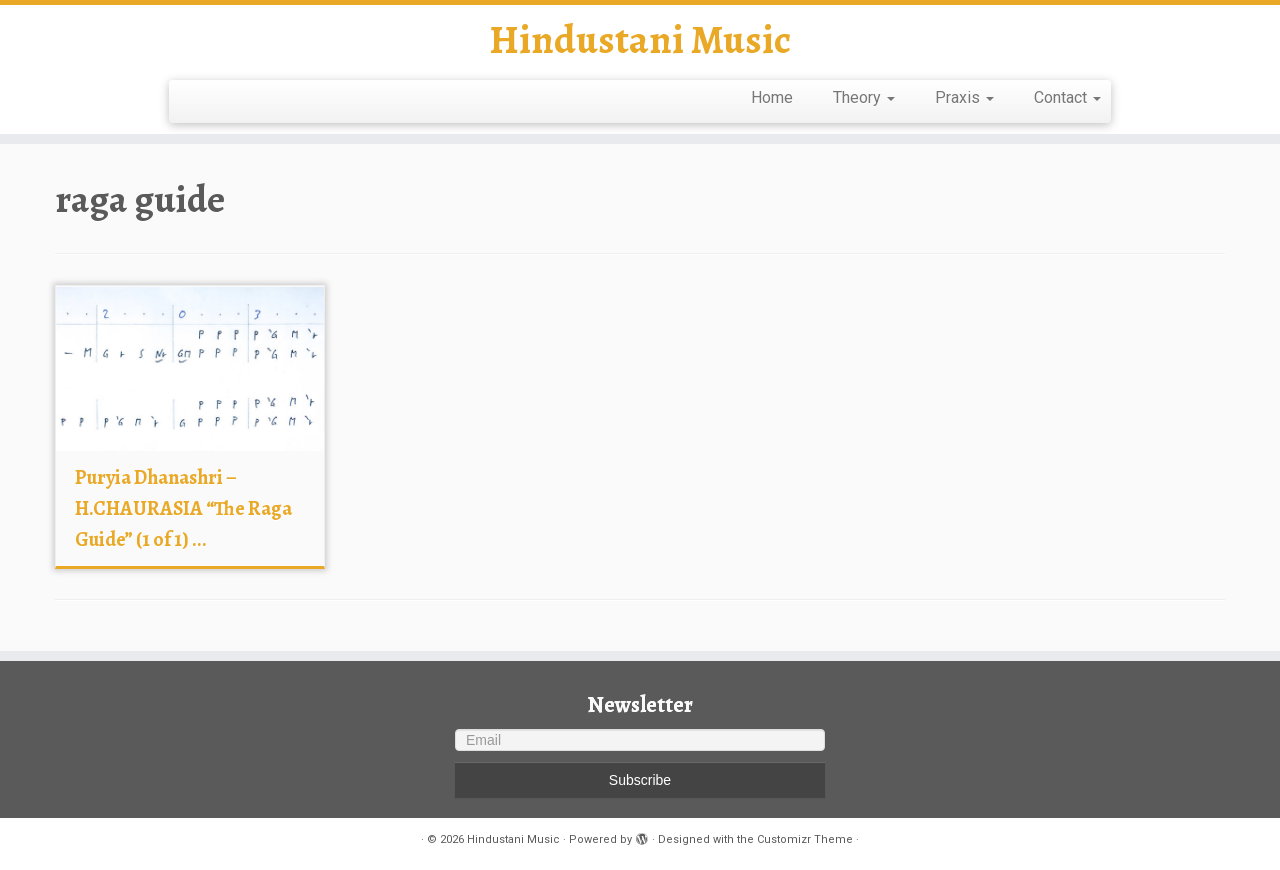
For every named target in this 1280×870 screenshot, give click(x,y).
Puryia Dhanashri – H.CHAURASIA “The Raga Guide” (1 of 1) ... (183, 508)
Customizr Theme (805, 839)
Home (772, 97)
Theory (864, 97)
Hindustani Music (640, 40)
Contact (1067, 97)
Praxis (964, 97)
